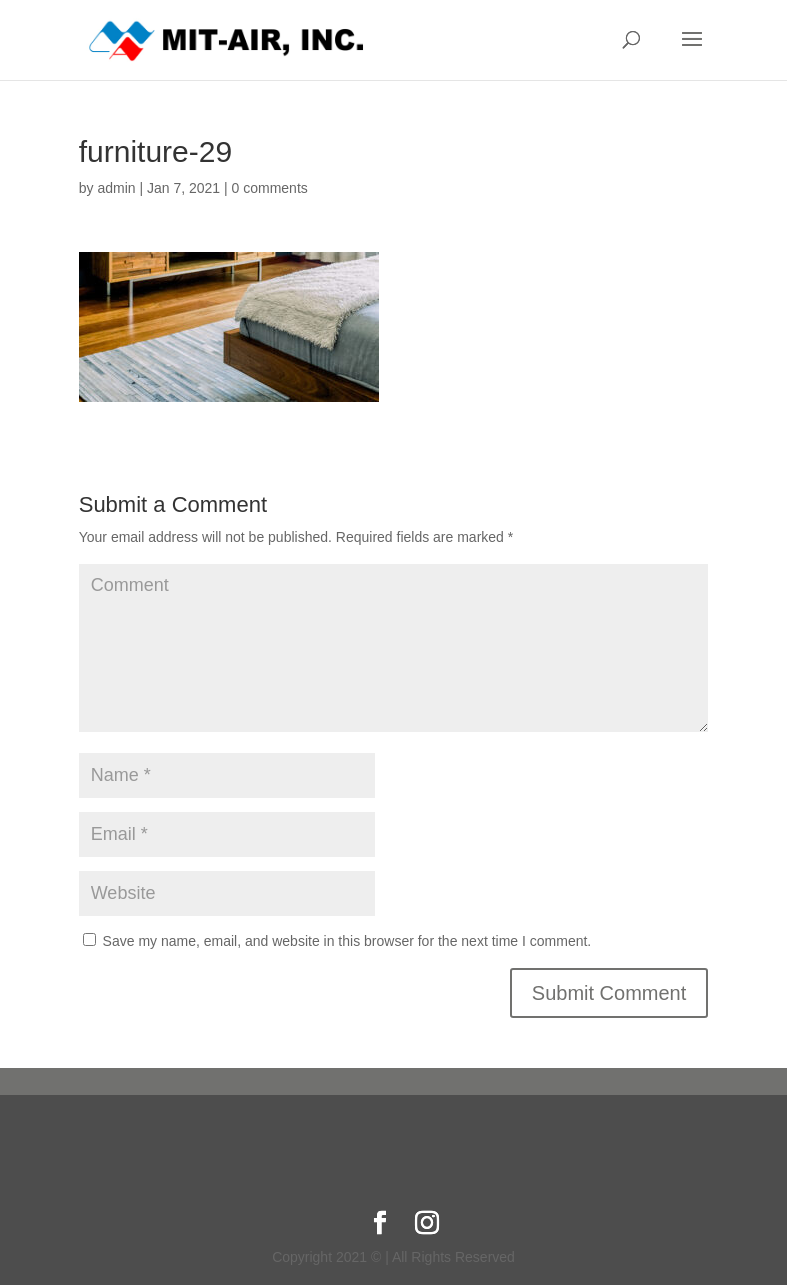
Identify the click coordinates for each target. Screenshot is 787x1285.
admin (116, 188)
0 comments (270, 188)
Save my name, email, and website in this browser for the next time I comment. (347, 941)
